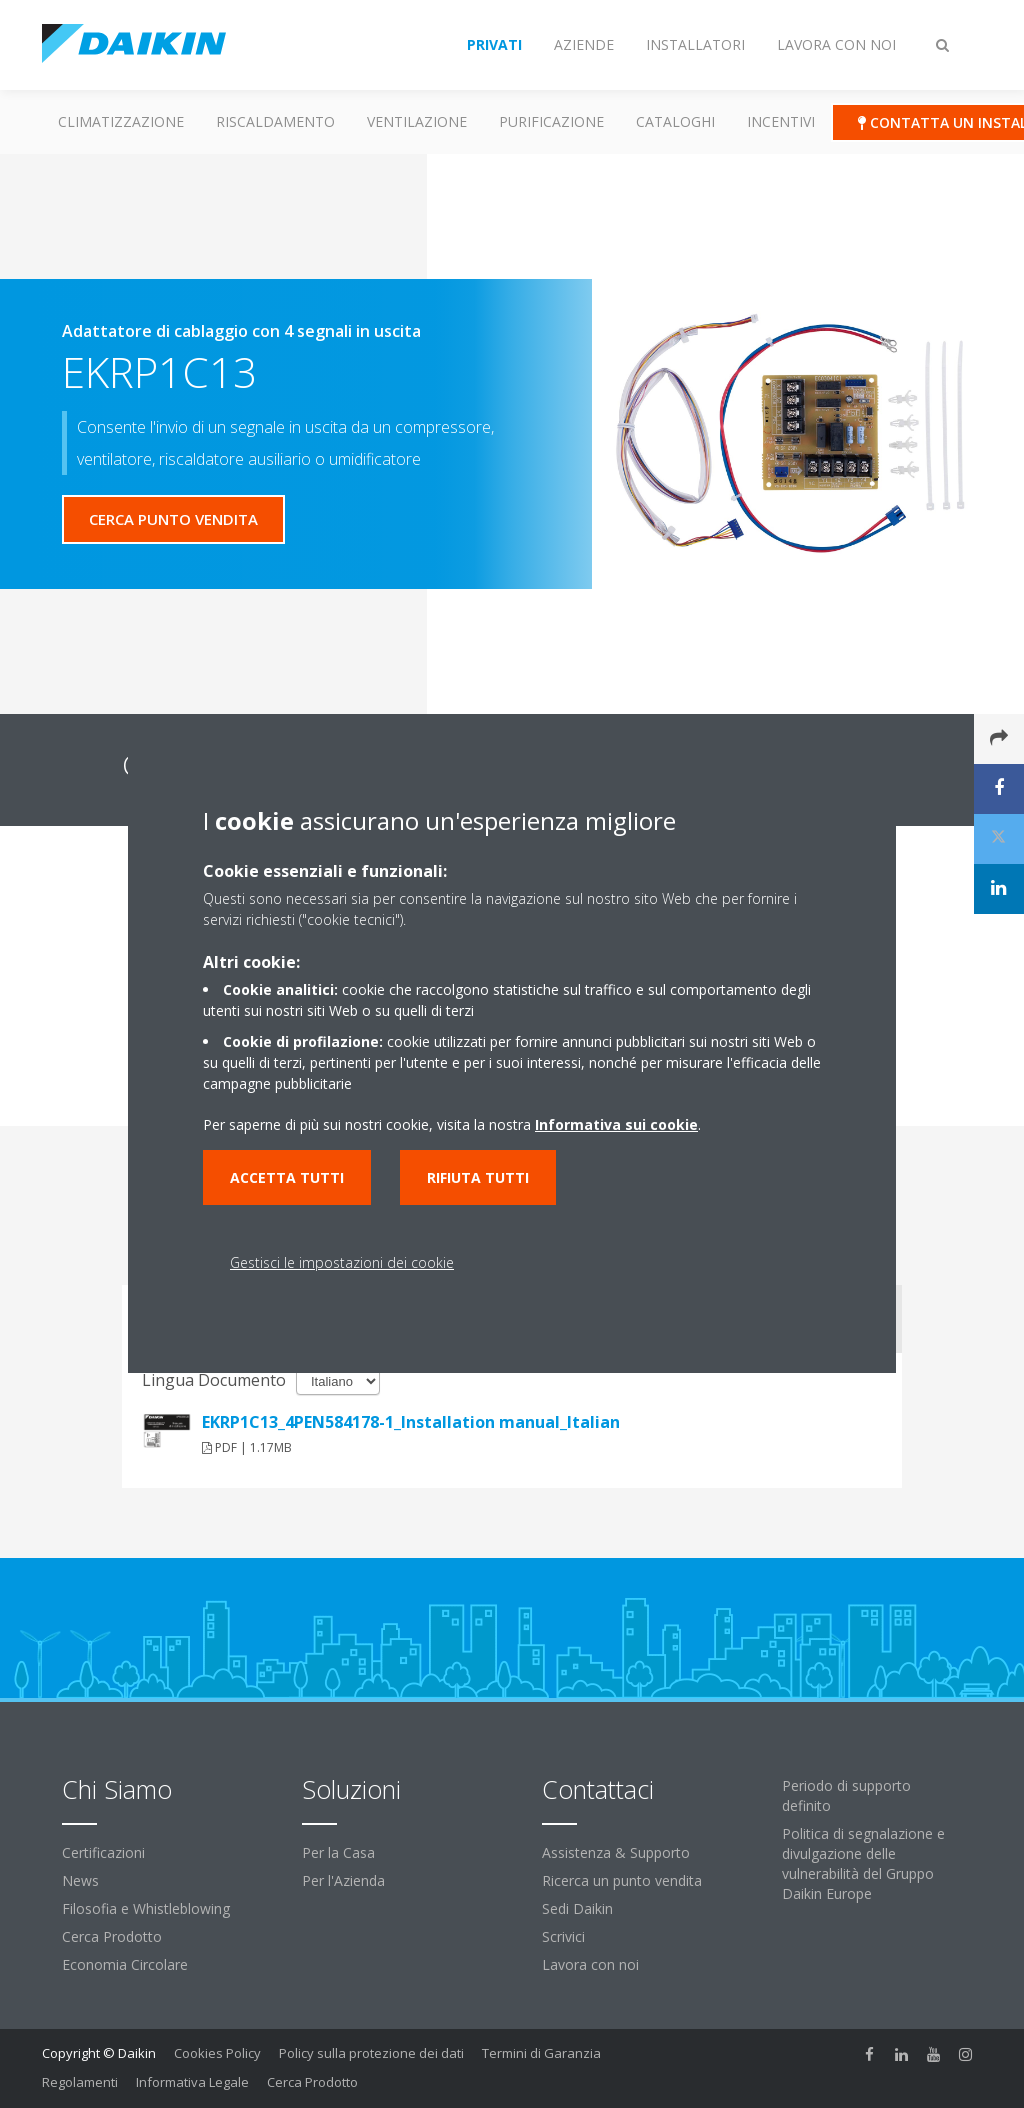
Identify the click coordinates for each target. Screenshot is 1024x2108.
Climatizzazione (121, 121)
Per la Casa (338, 1852)
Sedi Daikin (577, 1908)
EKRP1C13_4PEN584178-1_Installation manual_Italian (411, 1422)
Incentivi (781, 121)
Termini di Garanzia (541, 2053)
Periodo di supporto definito (846, 1795)
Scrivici (563, 1936)
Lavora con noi (590, 1964)
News (80, 1880)
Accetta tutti (287, 1177)
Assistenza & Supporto (616, 1852)
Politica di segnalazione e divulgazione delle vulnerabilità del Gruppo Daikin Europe (863, 1863)
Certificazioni (103, 1852)
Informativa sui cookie (616, 1124)
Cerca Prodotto (112, 1936)
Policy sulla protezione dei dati (371, 2053)
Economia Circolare (125, 1964)
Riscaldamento (275, 121)
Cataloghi (675, 121)
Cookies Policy (217, 2053)
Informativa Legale (192, 2082)
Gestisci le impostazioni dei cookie (342, 1262)
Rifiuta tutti (478, 1177)
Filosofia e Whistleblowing (146, 1908)
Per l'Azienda (343, 1880)
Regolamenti (80, 2082)
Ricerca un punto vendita (622, 1880)
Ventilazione (417, 121)
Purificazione (551, 121)
